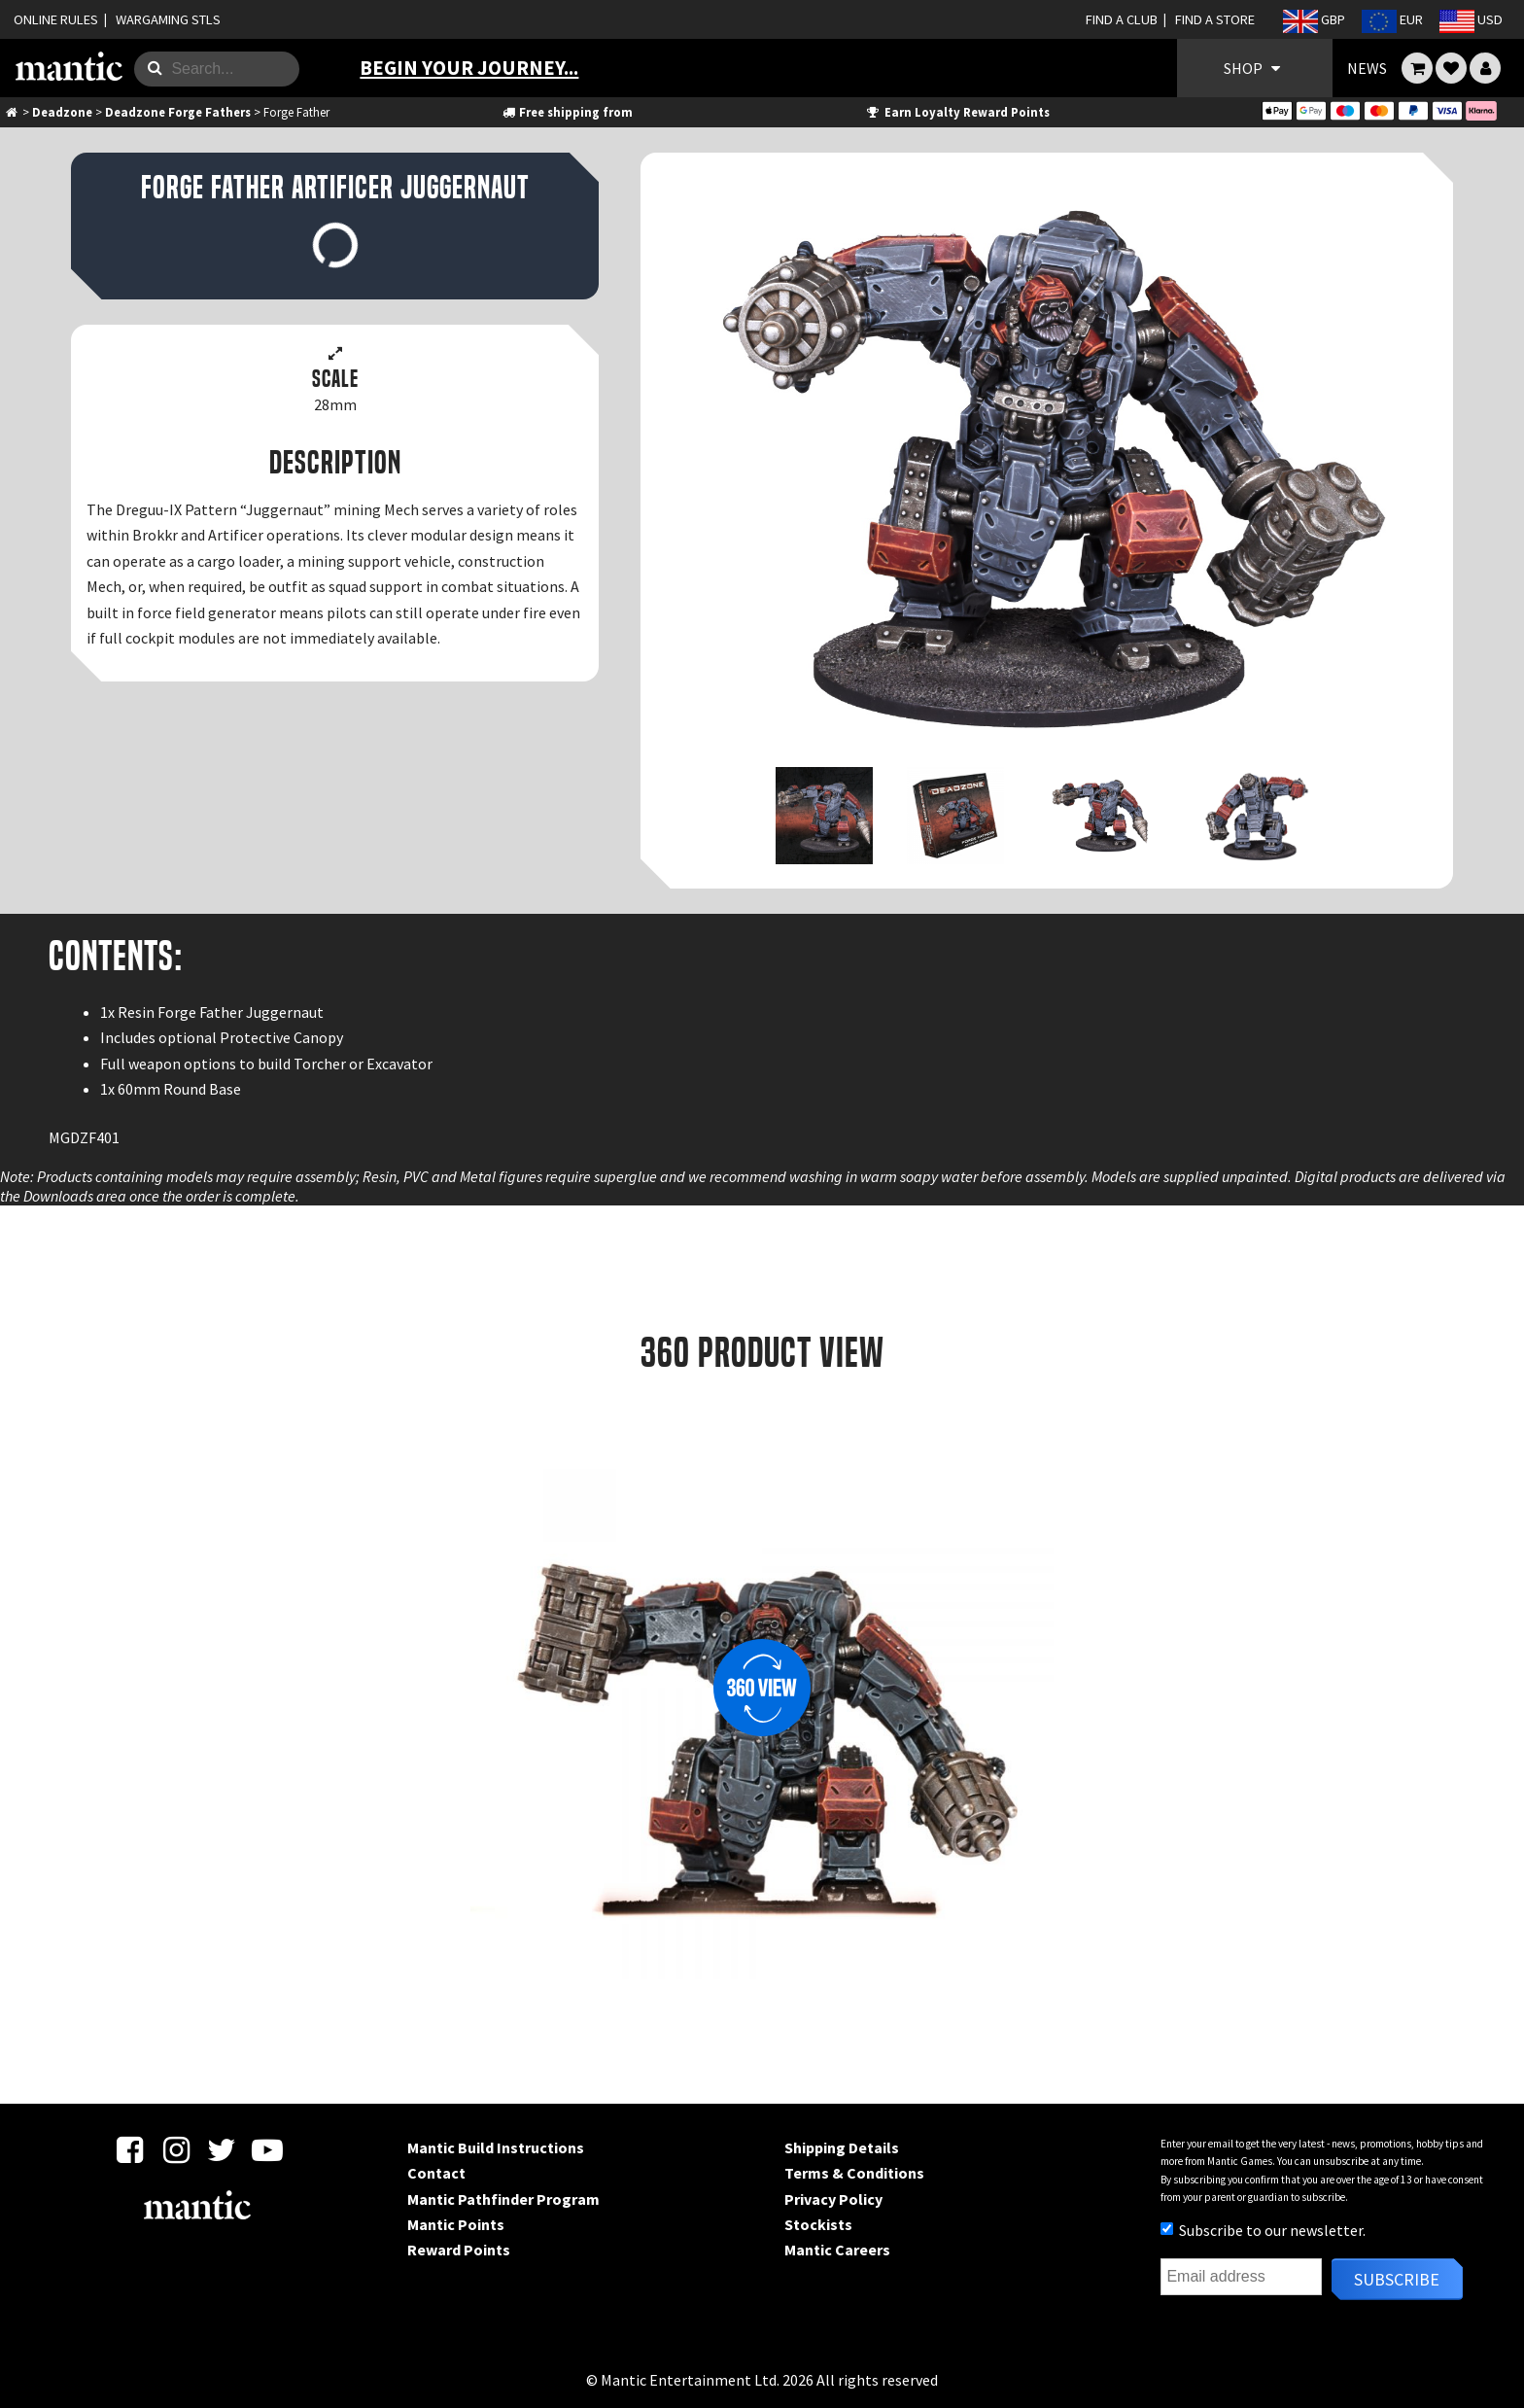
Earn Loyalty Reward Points (957, 112)
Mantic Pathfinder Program (503, 2199)
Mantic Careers (837, 2249)
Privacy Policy (833, 2199)
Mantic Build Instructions (495, 2147)
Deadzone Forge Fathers (178, 112)
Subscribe (1396, 2279)
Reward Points (458, 2249)
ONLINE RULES (56, 19)
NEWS (1367, 68)
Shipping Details (841, 2147)
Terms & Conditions (854, 2172)
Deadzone (62, 112)
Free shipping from (567, 112)
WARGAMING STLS (168, 19)
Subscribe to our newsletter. (1263, 2230)
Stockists (818, 2224)
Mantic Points (455, 2224)
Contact (436, 2172)
